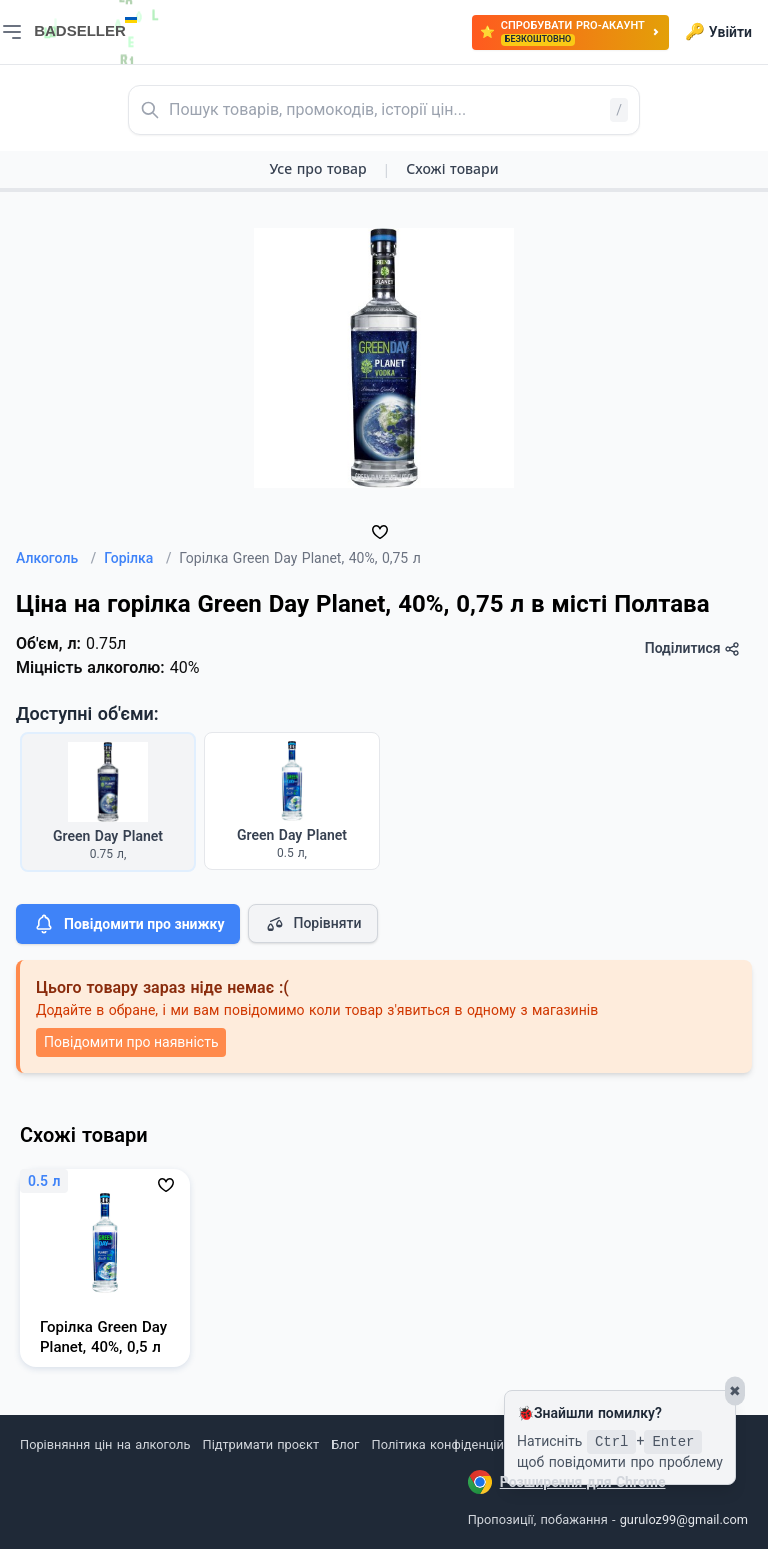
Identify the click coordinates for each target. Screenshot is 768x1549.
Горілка (137, 558)
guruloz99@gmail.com (684, 1519)
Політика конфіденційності (453, 1444)
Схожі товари (452, 168)
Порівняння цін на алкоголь (105, 1444)
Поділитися (692, 648)
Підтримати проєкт (261, 1444)
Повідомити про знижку (128, 924)
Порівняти (313, 924)
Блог (345, 1444)
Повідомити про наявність (131, 1042)
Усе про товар (317, 168)
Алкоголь (56, 558)
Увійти (718, 32)
